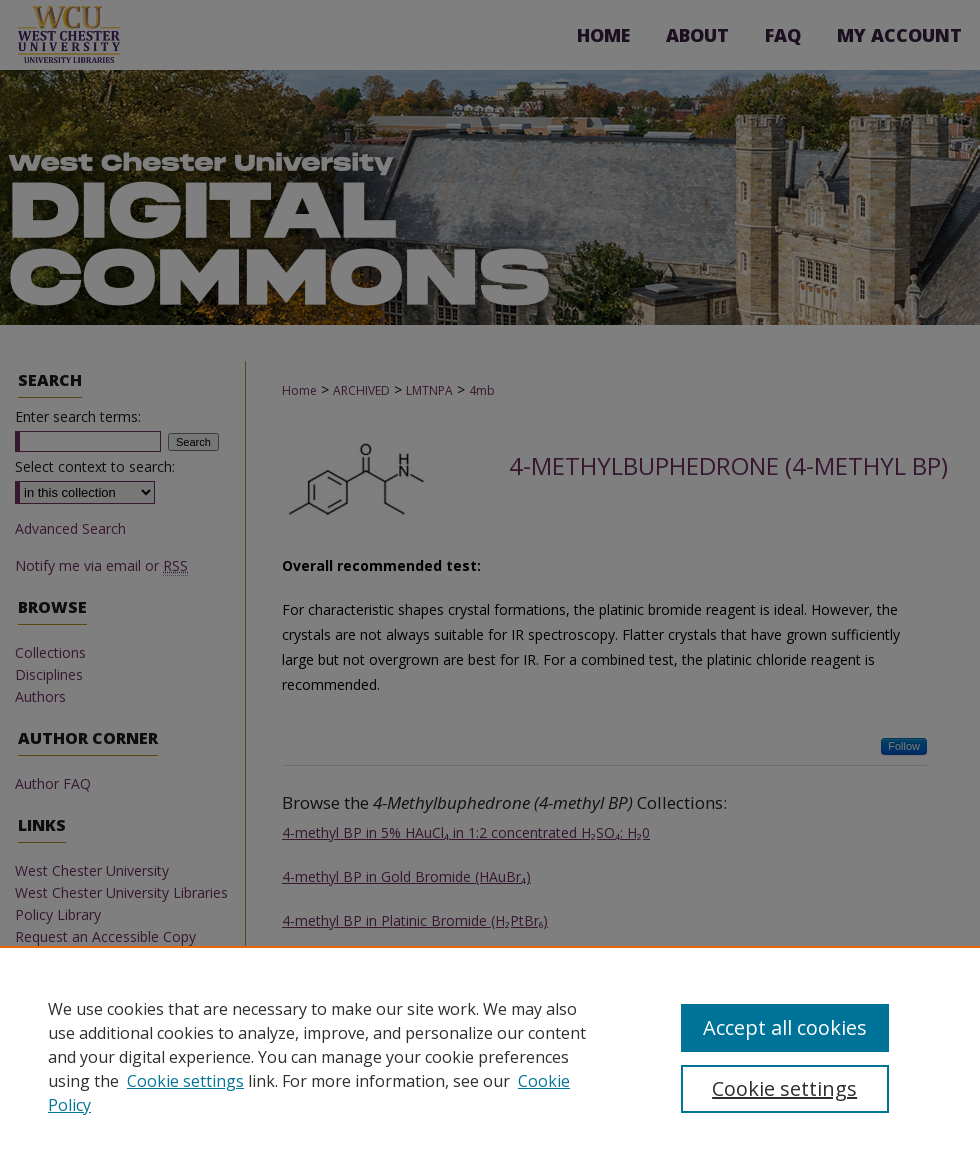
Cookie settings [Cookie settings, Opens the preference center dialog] (784, 1088)
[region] (490, 1056)
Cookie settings (185, 1081)
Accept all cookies (785, 1027)
